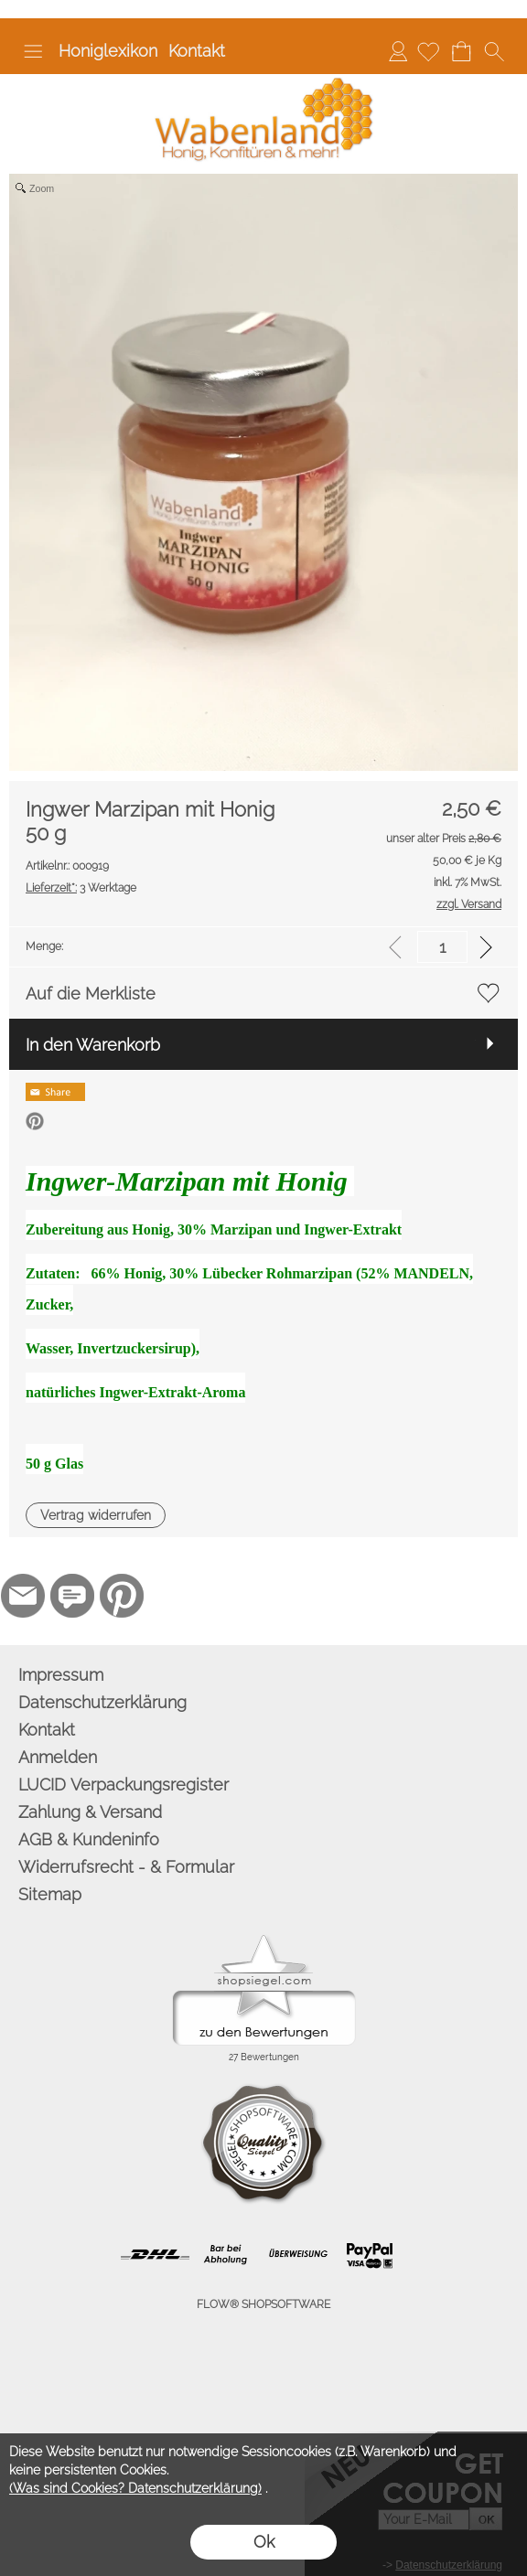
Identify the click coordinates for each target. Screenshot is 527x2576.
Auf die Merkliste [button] (91, 993)
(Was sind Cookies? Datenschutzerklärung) (135, 2488)
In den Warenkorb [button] (93, 1044)
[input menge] (442, 947)
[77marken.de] (72, 1596)
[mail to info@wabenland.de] (23, 1596)
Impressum (60, 1674)
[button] (33, 51)
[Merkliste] (428, 51)
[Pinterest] (122, 1596)
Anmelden (398, 50)
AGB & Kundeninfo (88, 1839)
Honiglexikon (108, 50)
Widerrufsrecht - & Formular (126, 1866)
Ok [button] (263, 2541)
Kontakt (196, 50)
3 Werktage (81, 888)
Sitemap (49, 1894)
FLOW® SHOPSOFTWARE (263, 2304)
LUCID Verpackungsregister (123, 1784)
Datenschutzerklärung (102, 1702)
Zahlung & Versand (90, 1812)
